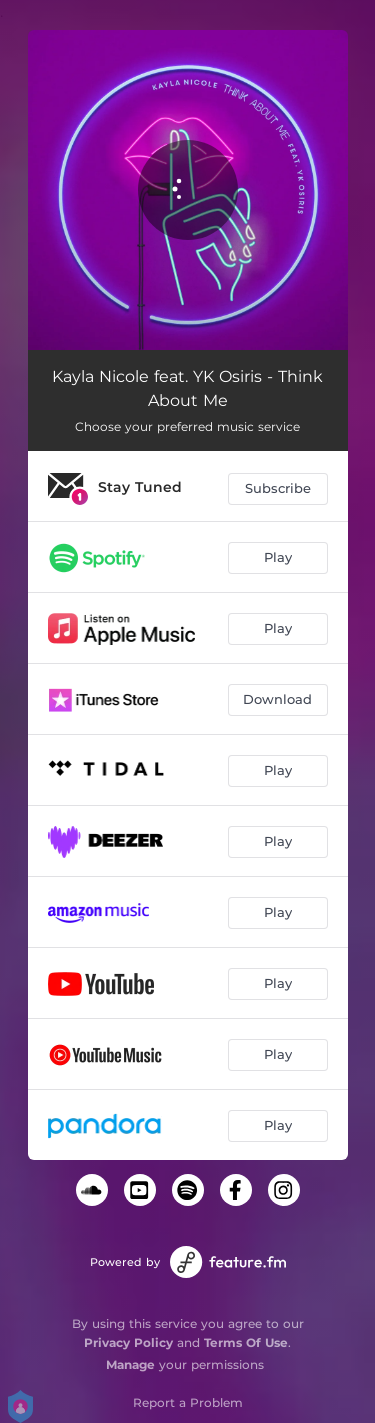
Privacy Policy (128, 1342)
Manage (130, 1364)
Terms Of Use (246, 1342)
